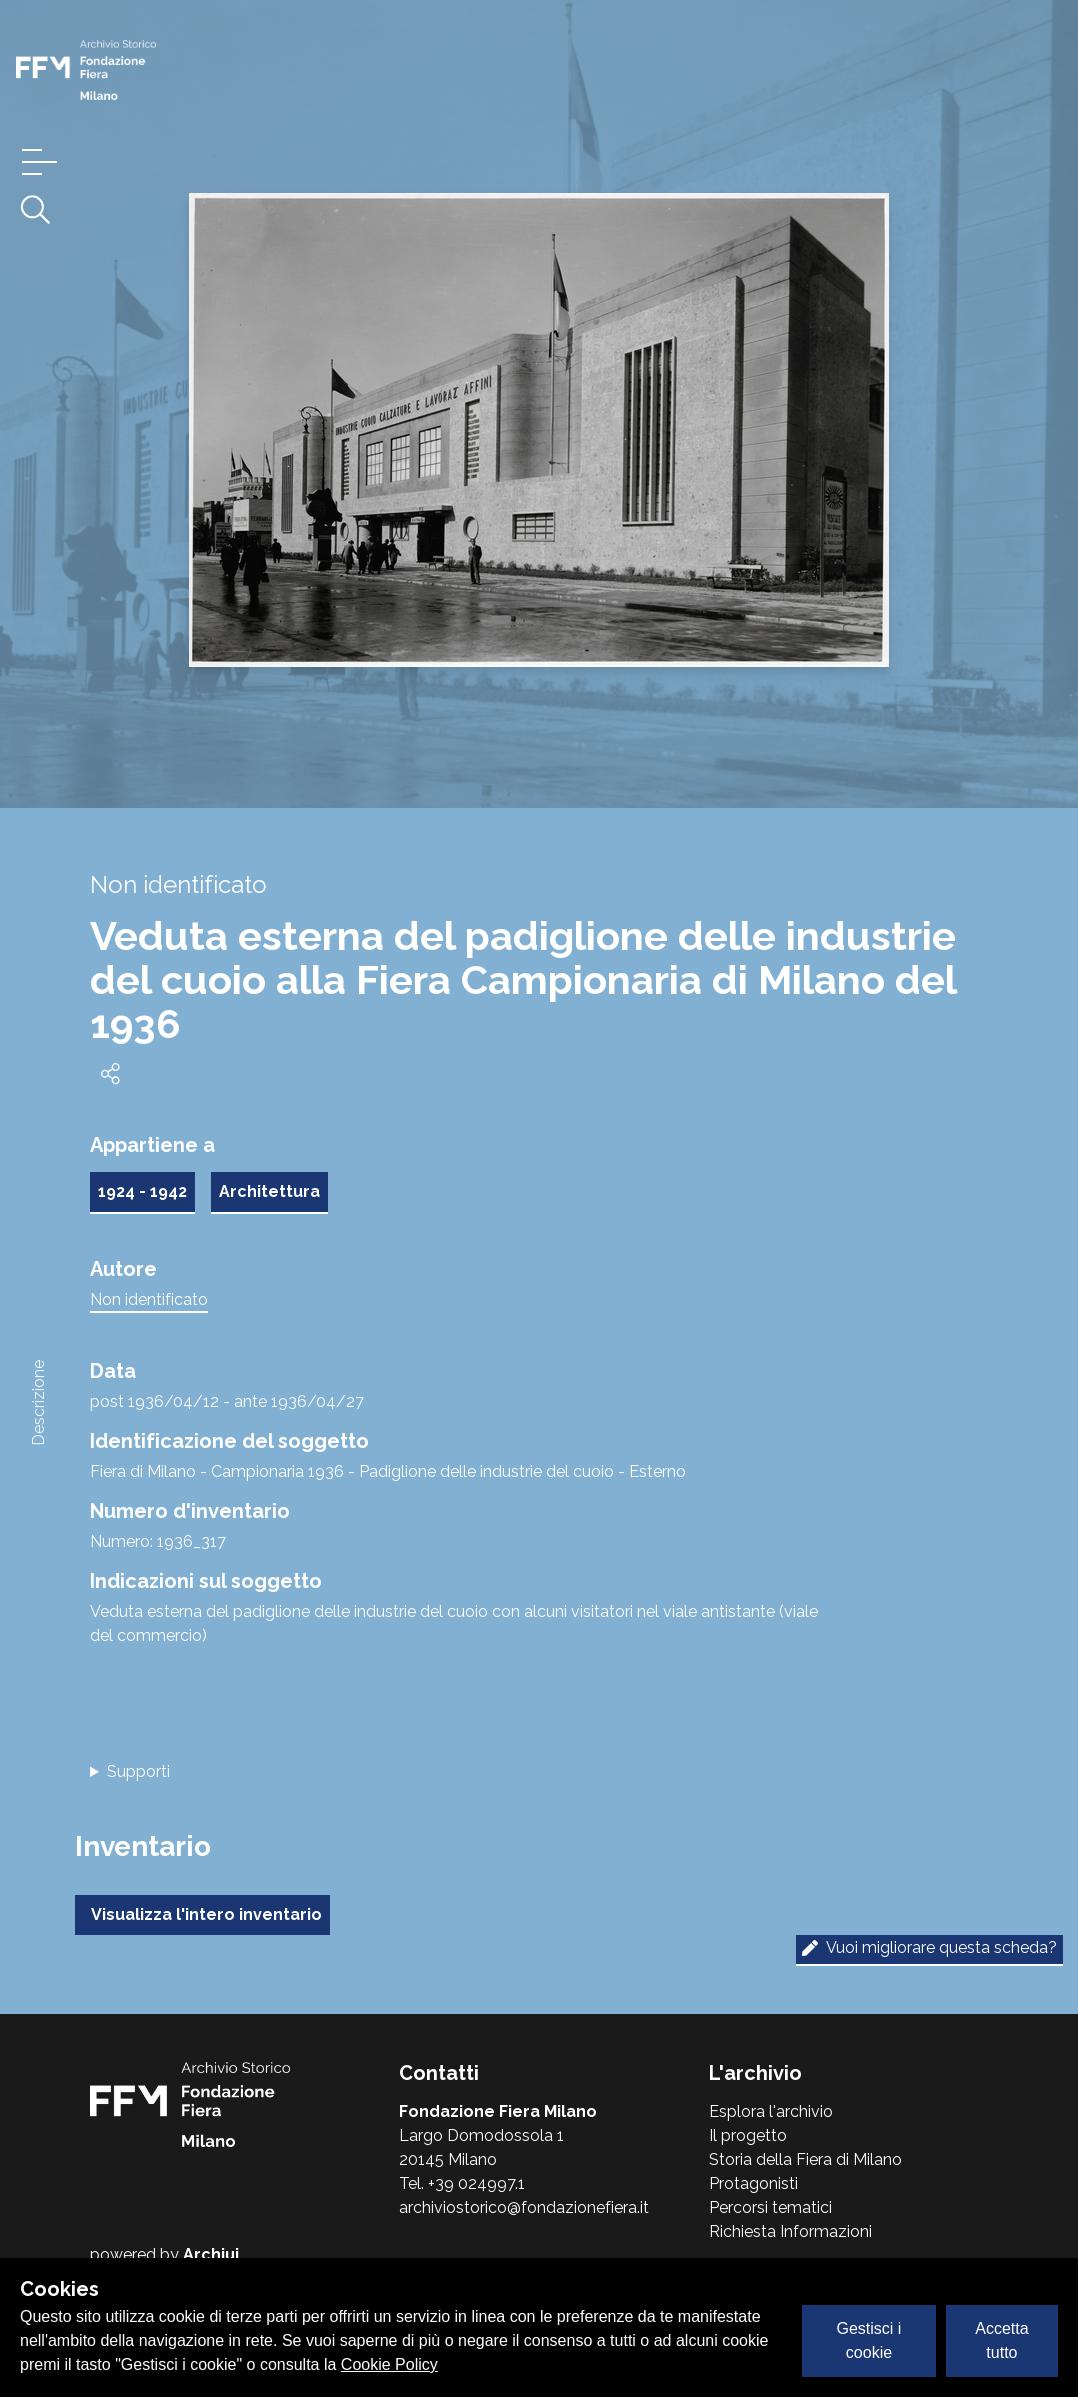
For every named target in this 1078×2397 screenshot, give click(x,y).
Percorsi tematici (770, 2207)
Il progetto (748, 2135)
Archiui (211, 2254)
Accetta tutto (1001, 2340)
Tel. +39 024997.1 (462, 2183)
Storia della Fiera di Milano (805, 2159)
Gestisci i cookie (869, 2340)
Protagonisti (753, 2183)
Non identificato (149, 1299)
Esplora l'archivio (771, 2111)
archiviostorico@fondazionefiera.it (524, 2207)
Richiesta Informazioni (790, 2231)
